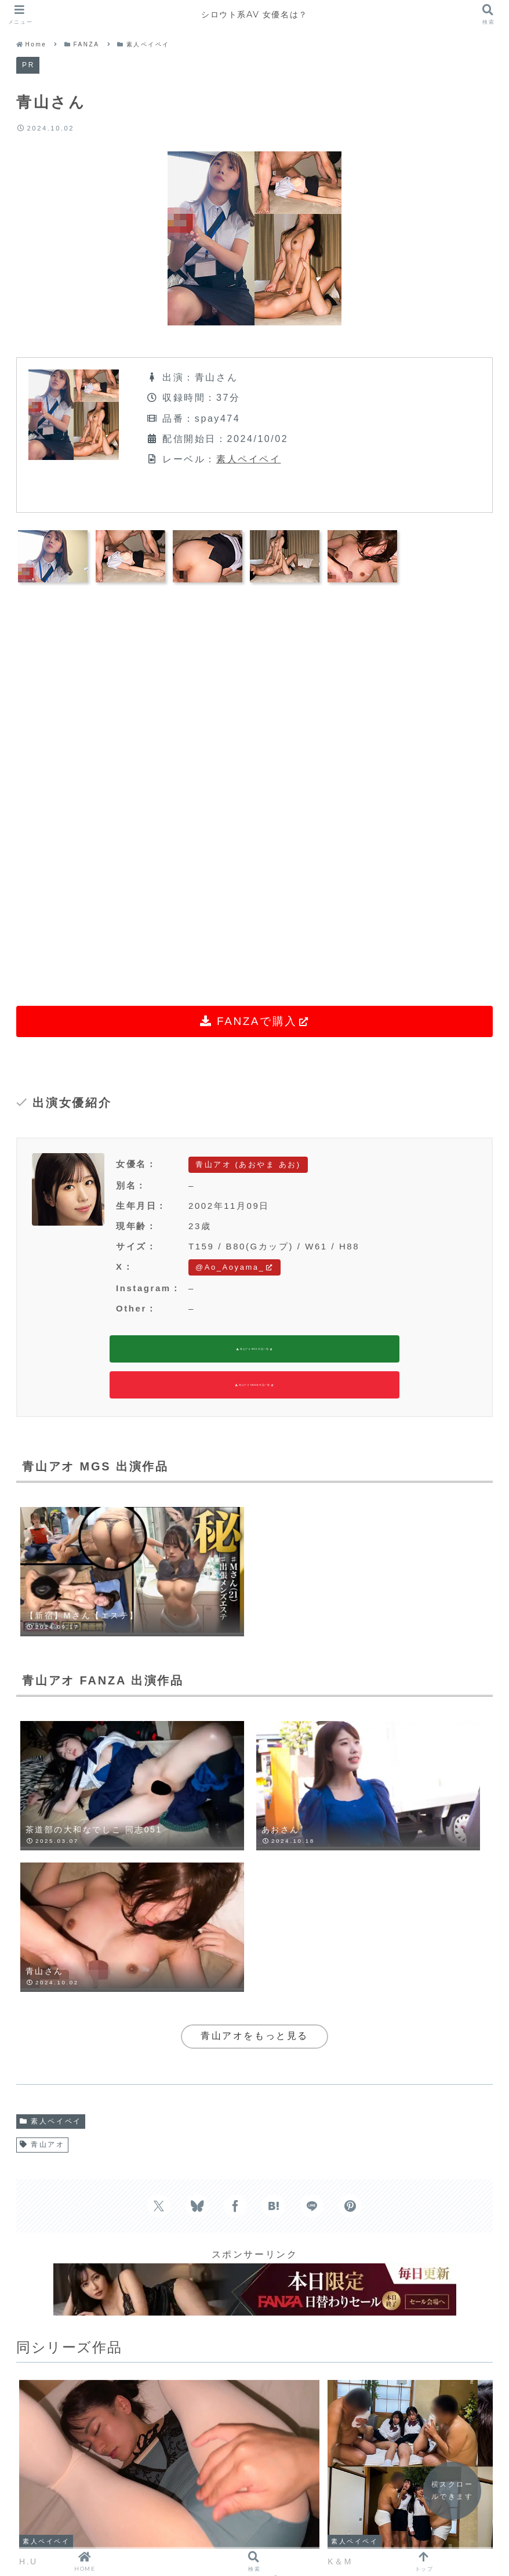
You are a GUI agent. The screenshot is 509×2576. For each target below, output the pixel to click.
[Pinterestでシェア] (350, 1936)
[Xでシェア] (158, 1936)
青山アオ (42, 1875)
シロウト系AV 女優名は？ (254, 14)
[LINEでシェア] (311, 1936)
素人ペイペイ (248, 459)
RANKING (281, 2511)
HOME (149, 2511)
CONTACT (353, 2511)
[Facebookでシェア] (235, 1936)
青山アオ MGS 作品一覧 (254, 1351)
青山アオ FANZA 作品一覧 (254, 1388)
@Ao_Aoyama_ (234, 1267)
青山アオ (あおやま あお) (248, 1164)
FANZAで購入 (255, 1021)
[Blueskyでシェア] (197, 1936)
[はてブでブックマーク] (273, 1936)
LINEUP (212, 2511)
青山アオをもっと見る (254, 1766)
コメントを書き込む (254, 2377)
